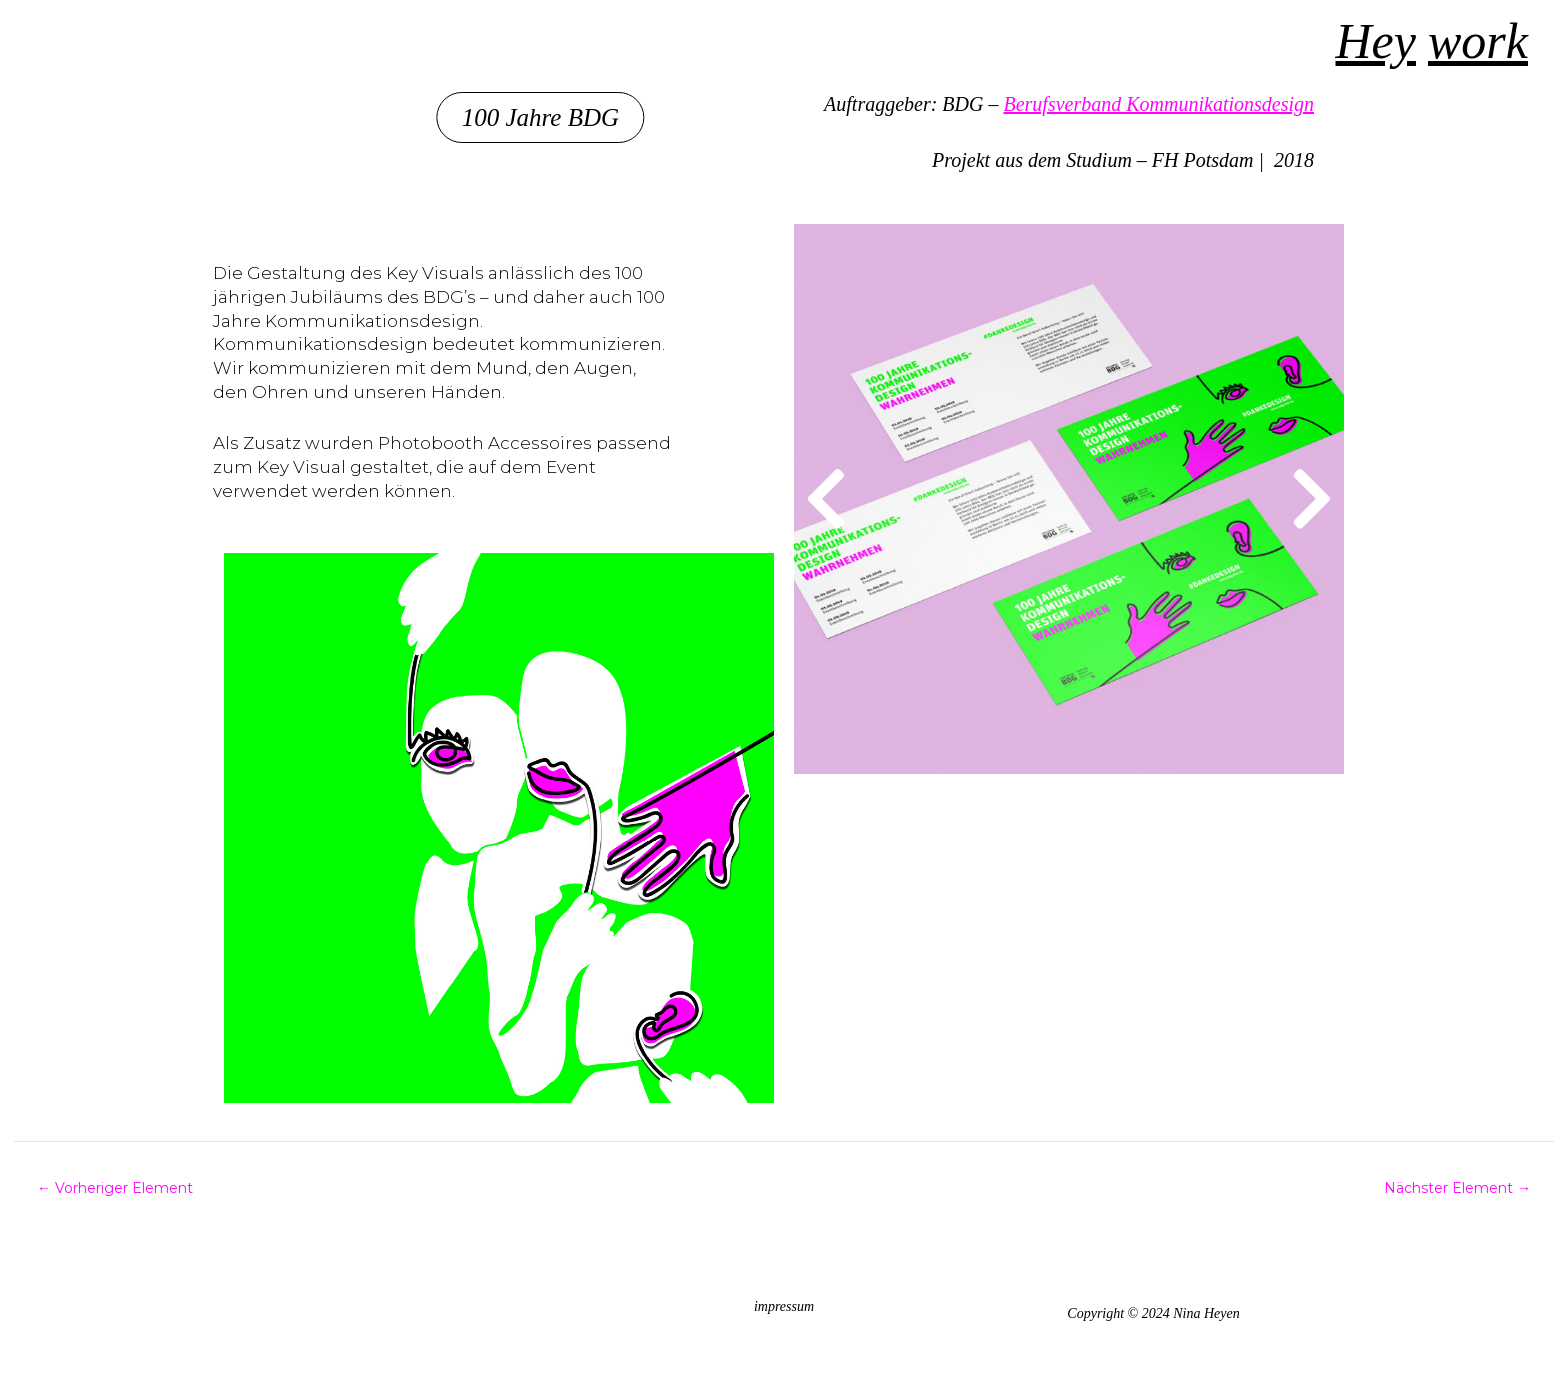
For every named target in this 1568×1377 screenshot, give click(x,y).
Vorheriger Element (115, 1188)
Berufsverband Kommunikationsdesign (1158, 104)
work (1478, 41)
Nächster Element (1457, 1188)
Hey (1376, 41)
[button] (561, 117)
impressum (784, 1306)
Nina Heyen (84, 41)
